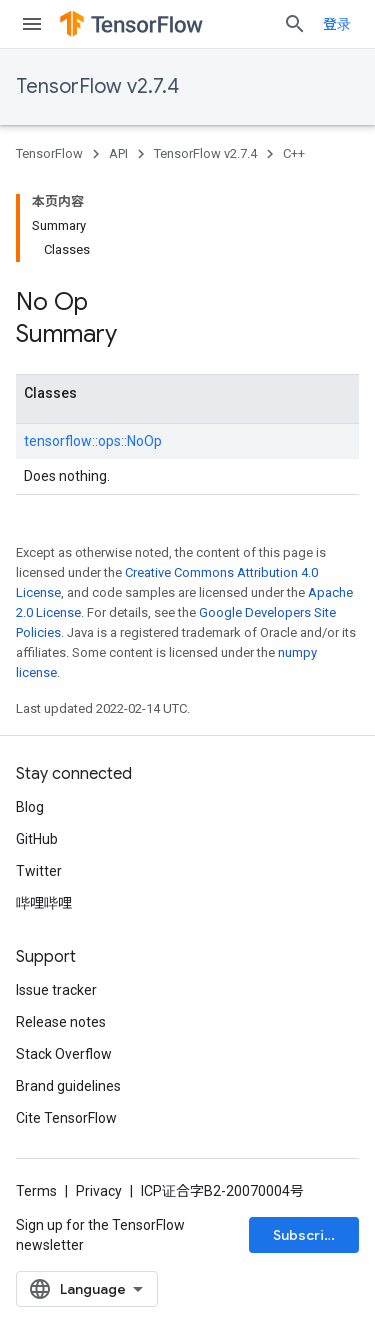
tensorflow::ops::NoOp (93, 441)
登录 (337, 24)
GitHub (37, 839)
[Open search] (295, 24)
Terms (36, 1191)
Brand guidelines (68, 1086)
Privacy (99, 1191)
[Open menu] (32, 24)
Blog (30, 807)
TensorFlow (49, 153)
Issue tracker (56, 990)
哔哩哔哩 (44, 903)
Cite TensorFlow (66, 1118)
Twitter (39, 871)
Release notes (61, 1022)
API (118, 153)
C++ (294, 153)
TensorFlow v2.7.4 (97, 86)
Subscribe (307, 1235)
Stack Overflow (64, 1054)
